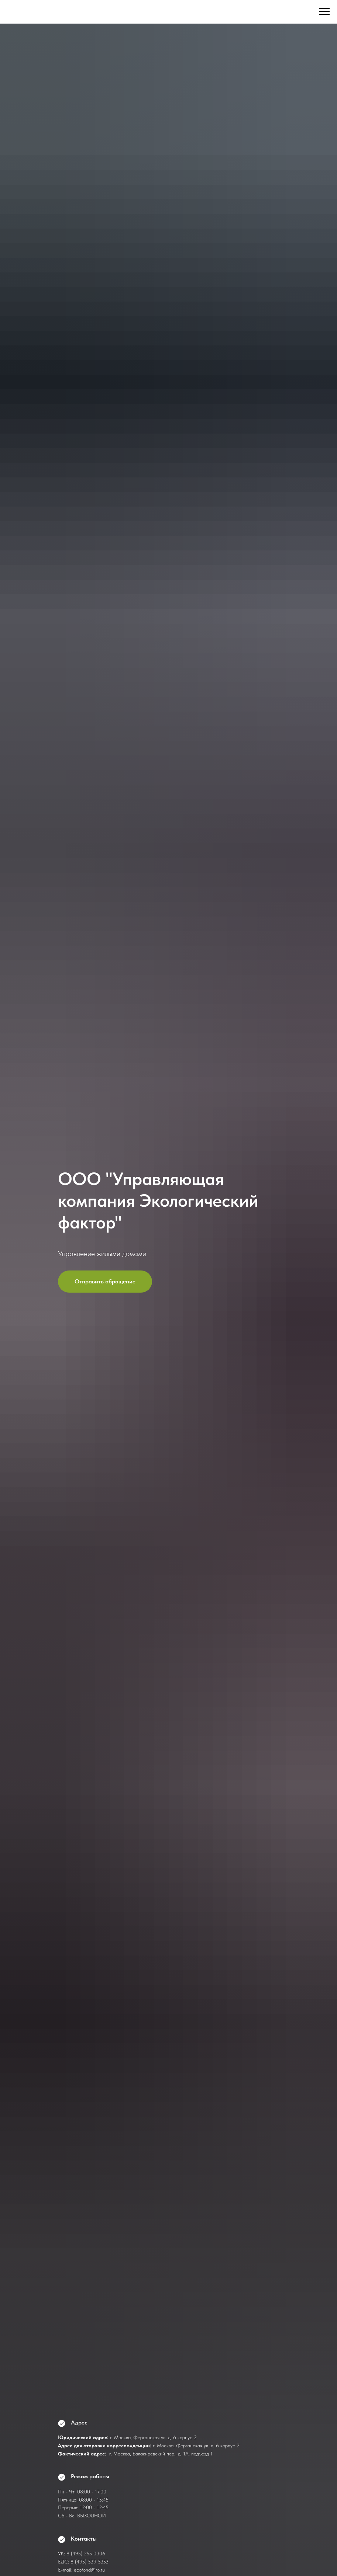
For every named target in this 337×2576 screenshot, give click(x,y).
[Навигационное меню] (324, 11)
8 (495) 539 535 (88, 2562)
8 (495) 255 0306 (85, 2553)
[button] (105, 1281)
